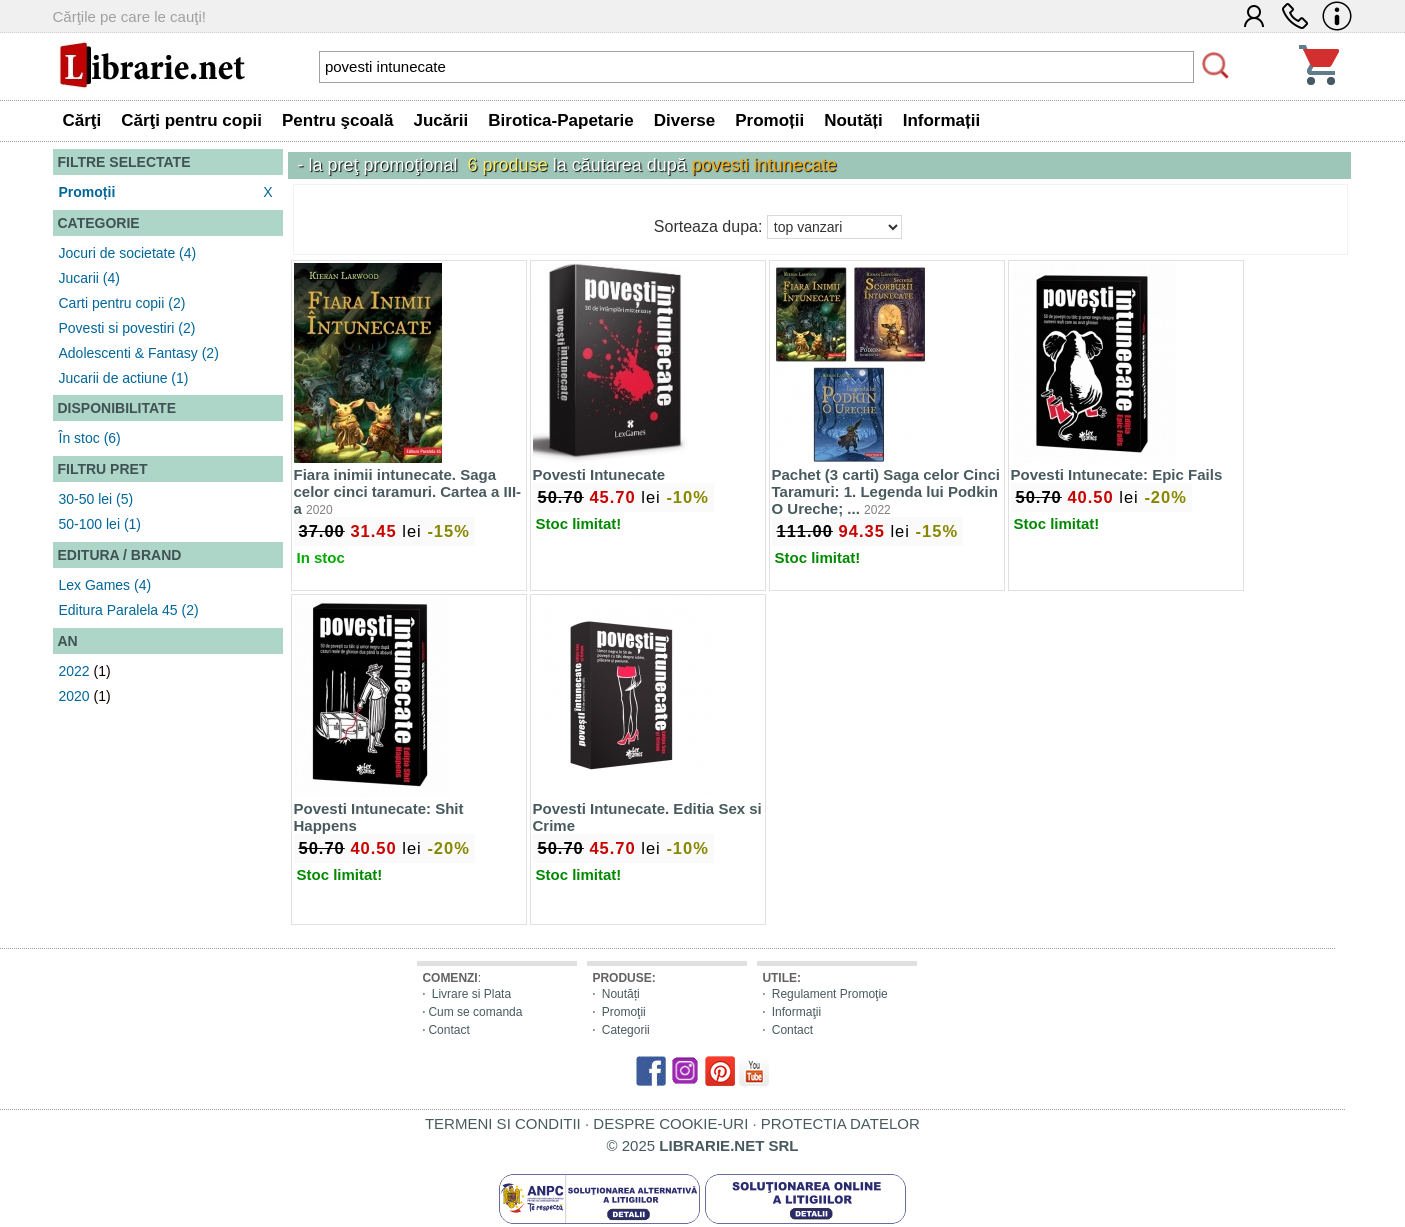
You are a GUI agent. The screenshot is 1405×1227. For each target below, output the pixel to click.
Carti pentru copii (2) (122, 303)
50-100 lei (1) (100, 524)
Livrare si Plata (471, 994)
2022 (74, 671)
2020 (74, 696)
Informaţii (796, 1012)
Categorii (626, 1030)
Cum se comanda (475, 1012)
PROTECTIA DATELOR (840, 1123)
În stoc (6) (90, 438)
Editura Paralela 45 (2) (129, 610)
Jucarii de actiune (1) (124, 378)
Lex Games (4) (105, 585)
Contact (448, 1030)
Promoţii (624, 1012)
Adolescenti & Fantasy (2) (139, 353)
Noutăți (621, 994)
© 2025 (703, 1145)
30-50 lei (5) (96, 499)
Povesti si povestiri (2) (127, 328)
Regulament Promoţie (830, 994)
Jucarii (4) (89, 278)
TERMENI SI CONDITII (503, 1123)
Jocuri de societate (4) (128, 253)
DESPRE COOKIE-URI (670, 1123)
